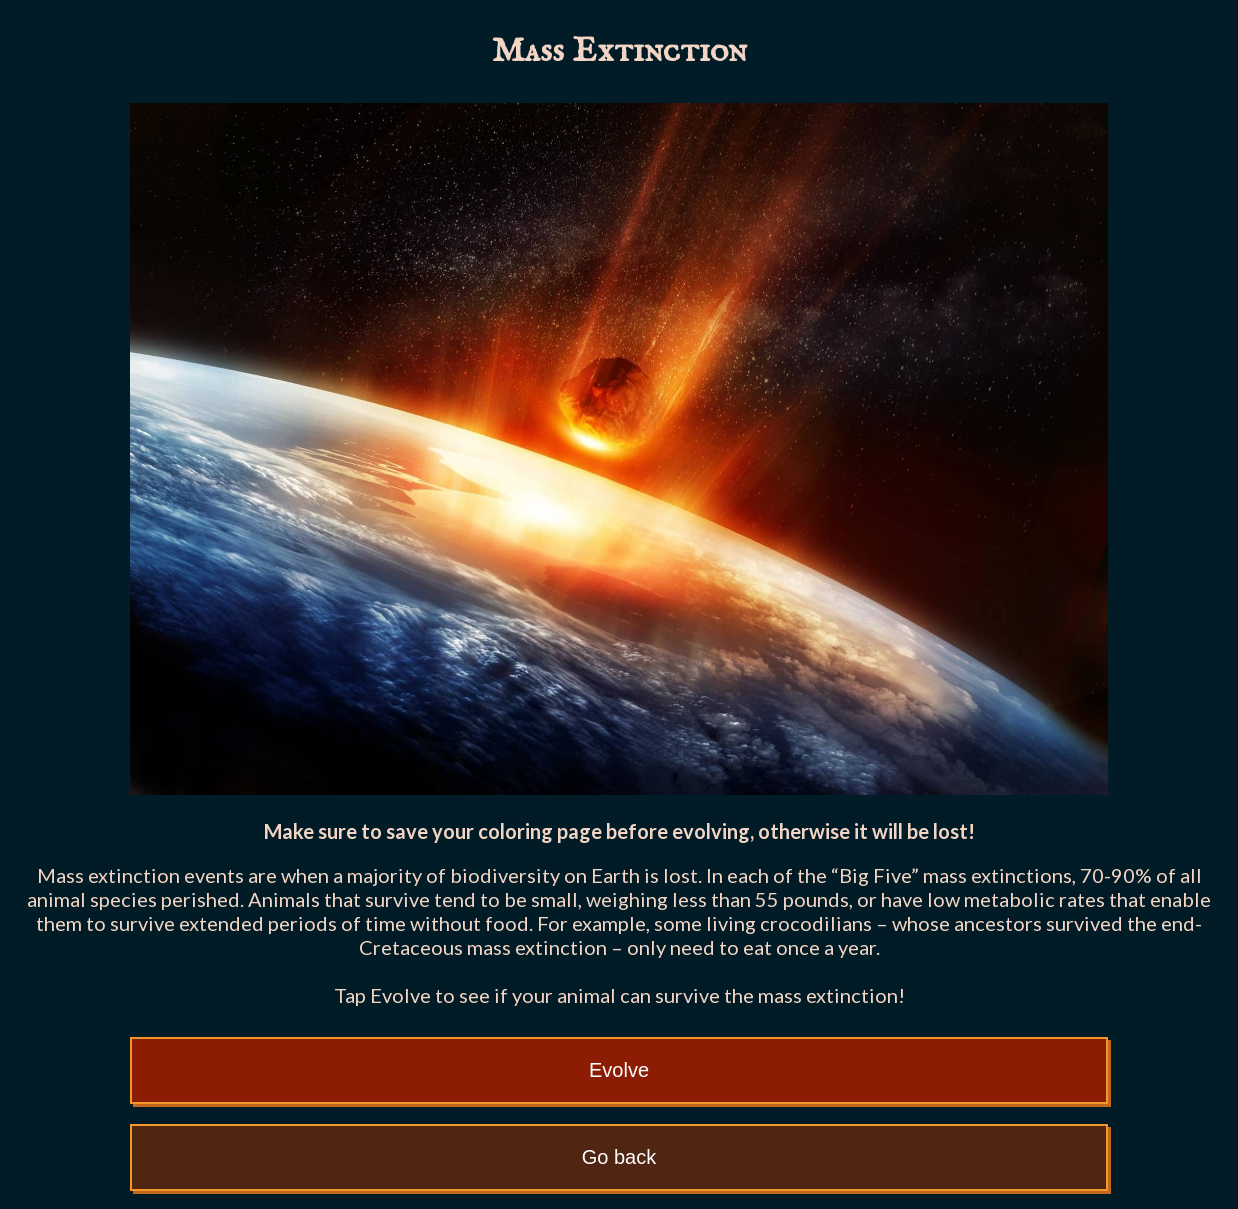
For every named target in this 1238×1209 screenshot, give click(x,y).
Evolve (619, 1070)
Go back (619, 1157)
